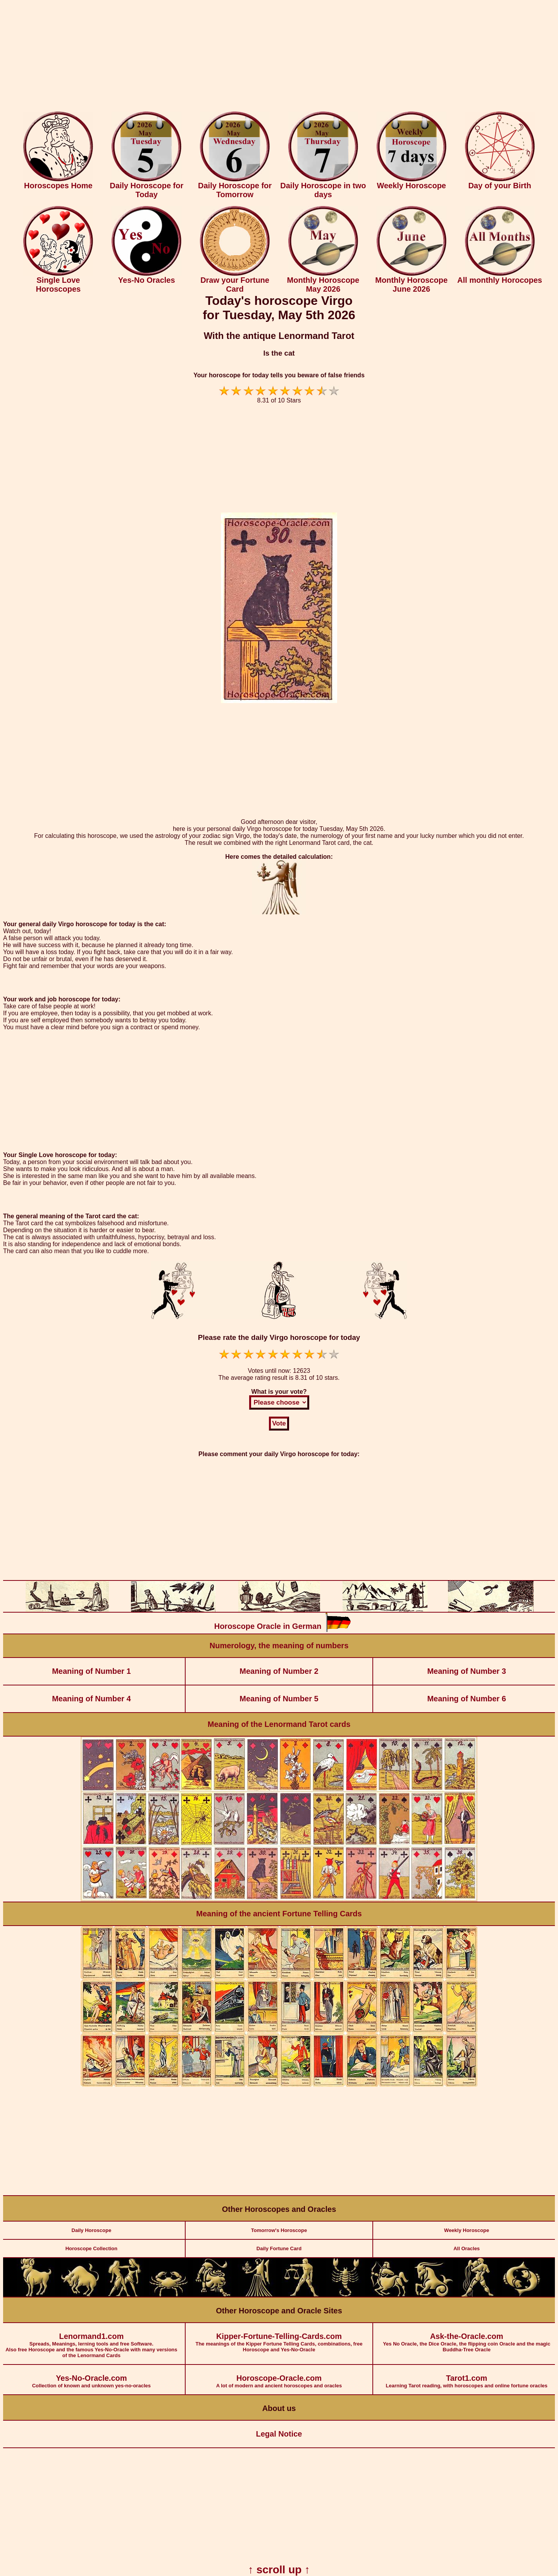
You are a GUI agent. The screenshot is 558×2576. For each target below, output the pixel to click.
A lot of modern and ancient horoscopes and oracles (279, 2377)
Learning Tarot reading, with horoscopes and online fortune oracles (466, 2377)
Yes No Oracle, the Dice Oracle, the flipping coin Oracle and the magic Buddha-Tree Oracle (466, 2337)
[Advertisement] (279, 57)
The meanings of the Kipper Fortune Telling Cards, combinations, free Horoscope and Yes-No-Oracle (279, 2337)
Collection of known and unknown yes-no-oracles (91, 2377)
